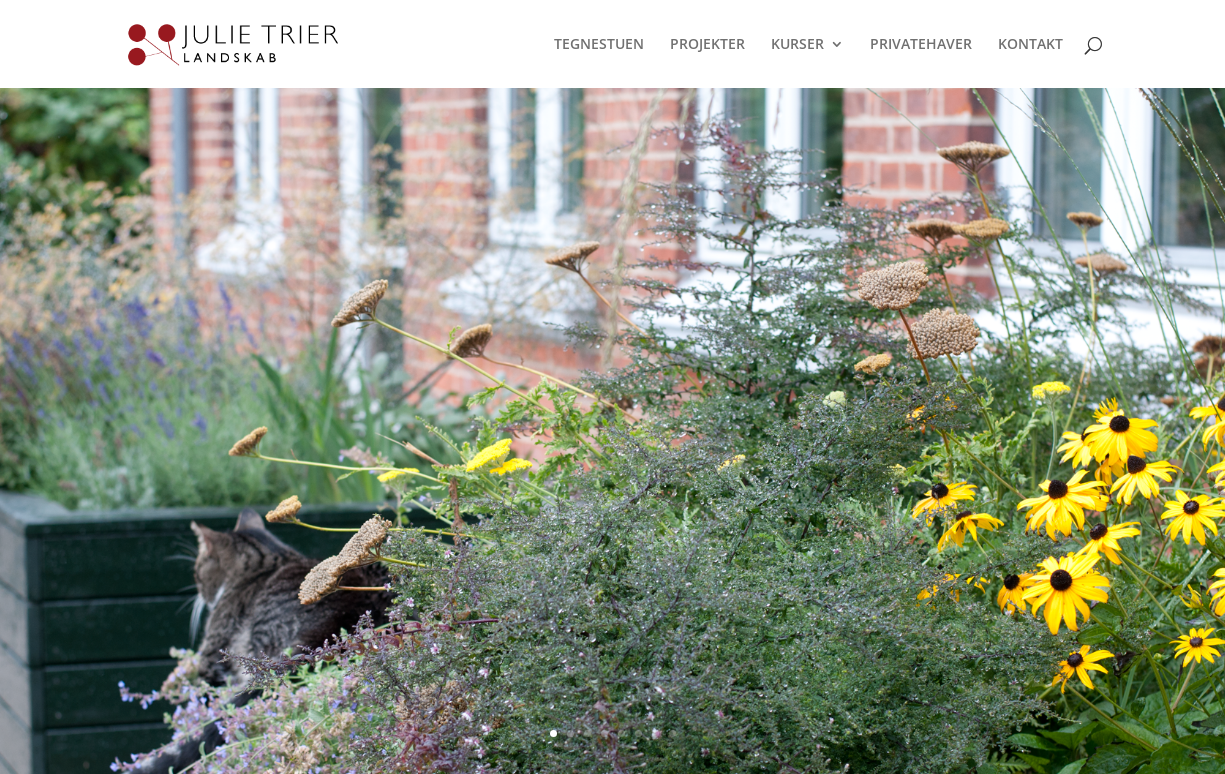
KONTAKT (1030, 45)
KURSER (797, 45)
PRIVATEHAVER (921, 45)
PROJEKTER (707, 45)
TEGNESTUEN (599, 45)
